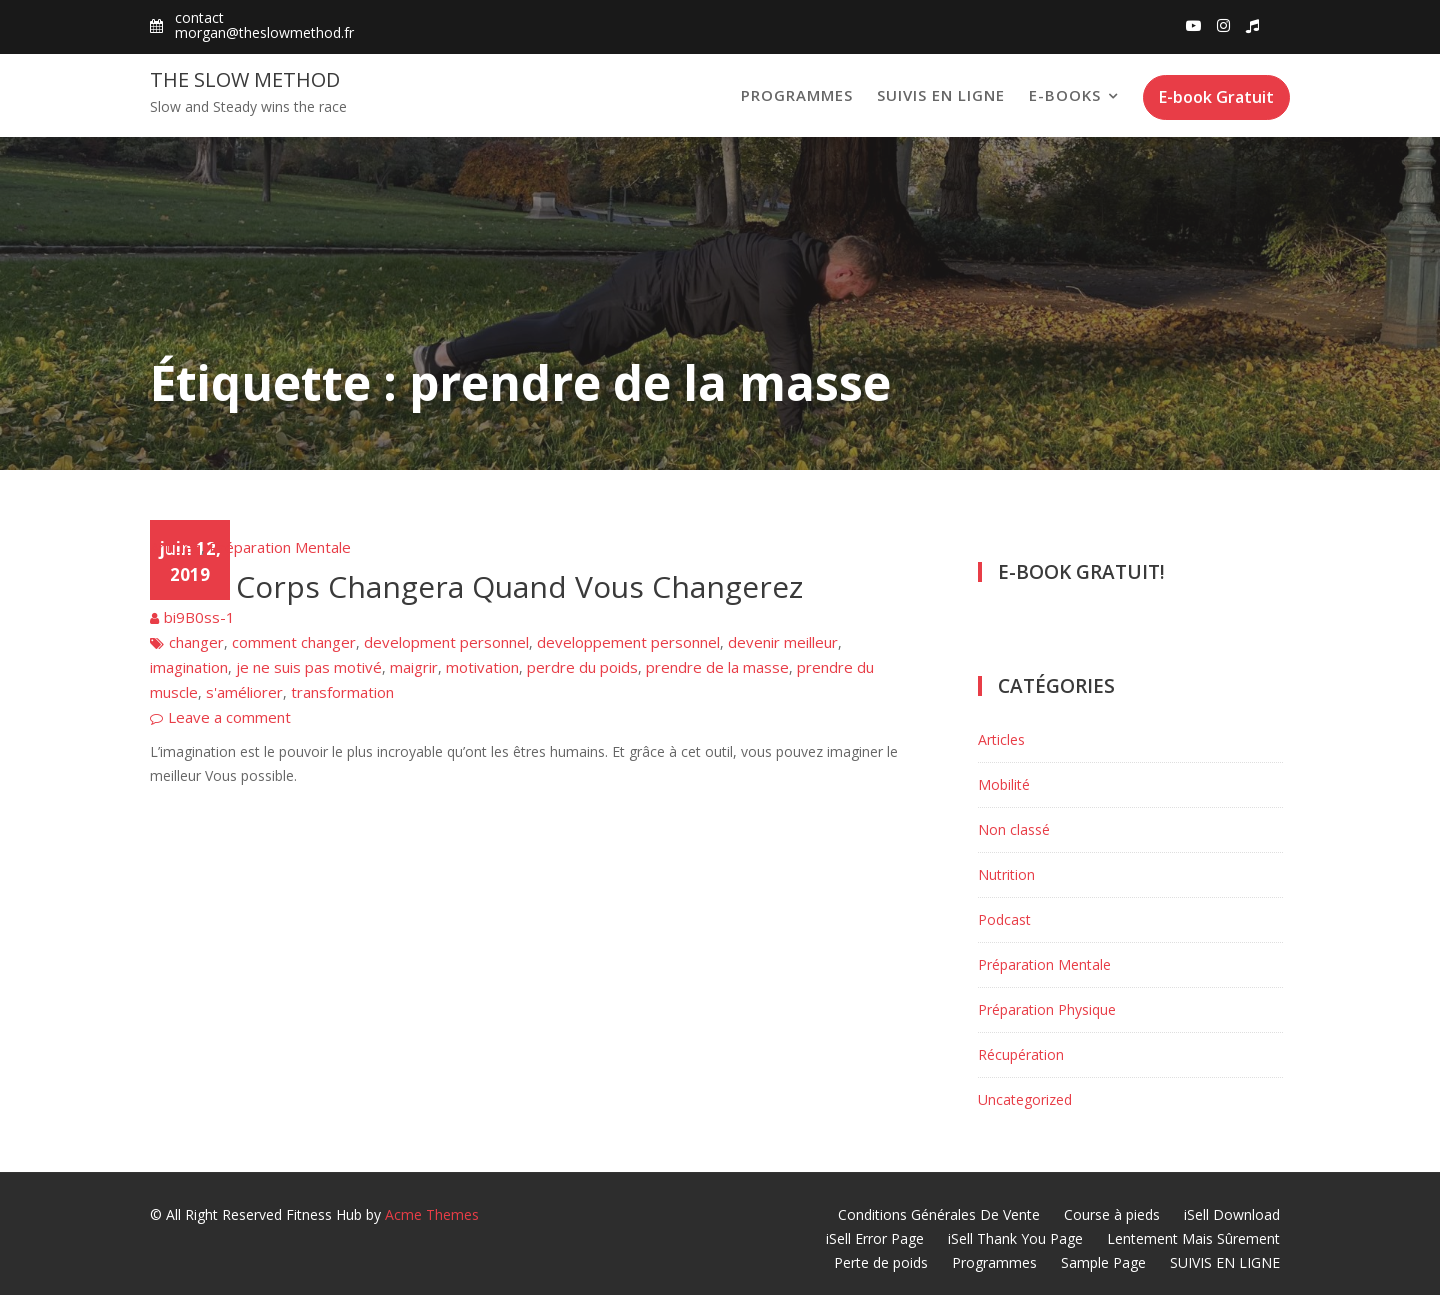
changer (196, 642)
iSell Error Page (875, 1238)
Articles (175, 547)
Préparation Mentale (280, 547)
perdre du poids (582, 667)
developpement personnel (628, 642)
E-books (1065, 95)
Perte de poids (881, 1262)
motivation (482, 667)
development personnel (446, 642)
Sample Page (1103, 1262)
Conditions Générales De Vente (939, 1214)
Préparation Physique (1047, 1009)
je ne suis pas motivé (309, 667)
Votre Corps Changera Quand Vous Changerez (476, 586)
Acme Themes (432, 1214)
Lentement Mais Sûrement (1193, 1238)
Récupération (1021, 1054)
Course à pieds (1112, 1214)
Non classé (1014, 829)
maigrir (414, 667)
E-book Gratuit (1216, 97)
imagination (189, 667)
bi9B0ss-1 (199, 617)
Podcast (1004, 919)
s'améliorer (244, 692)
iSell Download (1232, 1214)
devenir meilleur (783, 642)
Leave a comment (229, 717)
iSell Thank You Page (1015, 1238)
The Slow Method (245, 79)
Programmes (797, 95)
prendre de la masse (717, 667)
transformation (342, 692)
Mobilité (1004, 784)
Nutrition (1006, 874)
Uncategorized (1025, 1099)
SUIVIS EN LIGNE (941, 95)
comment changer (294, 642)
